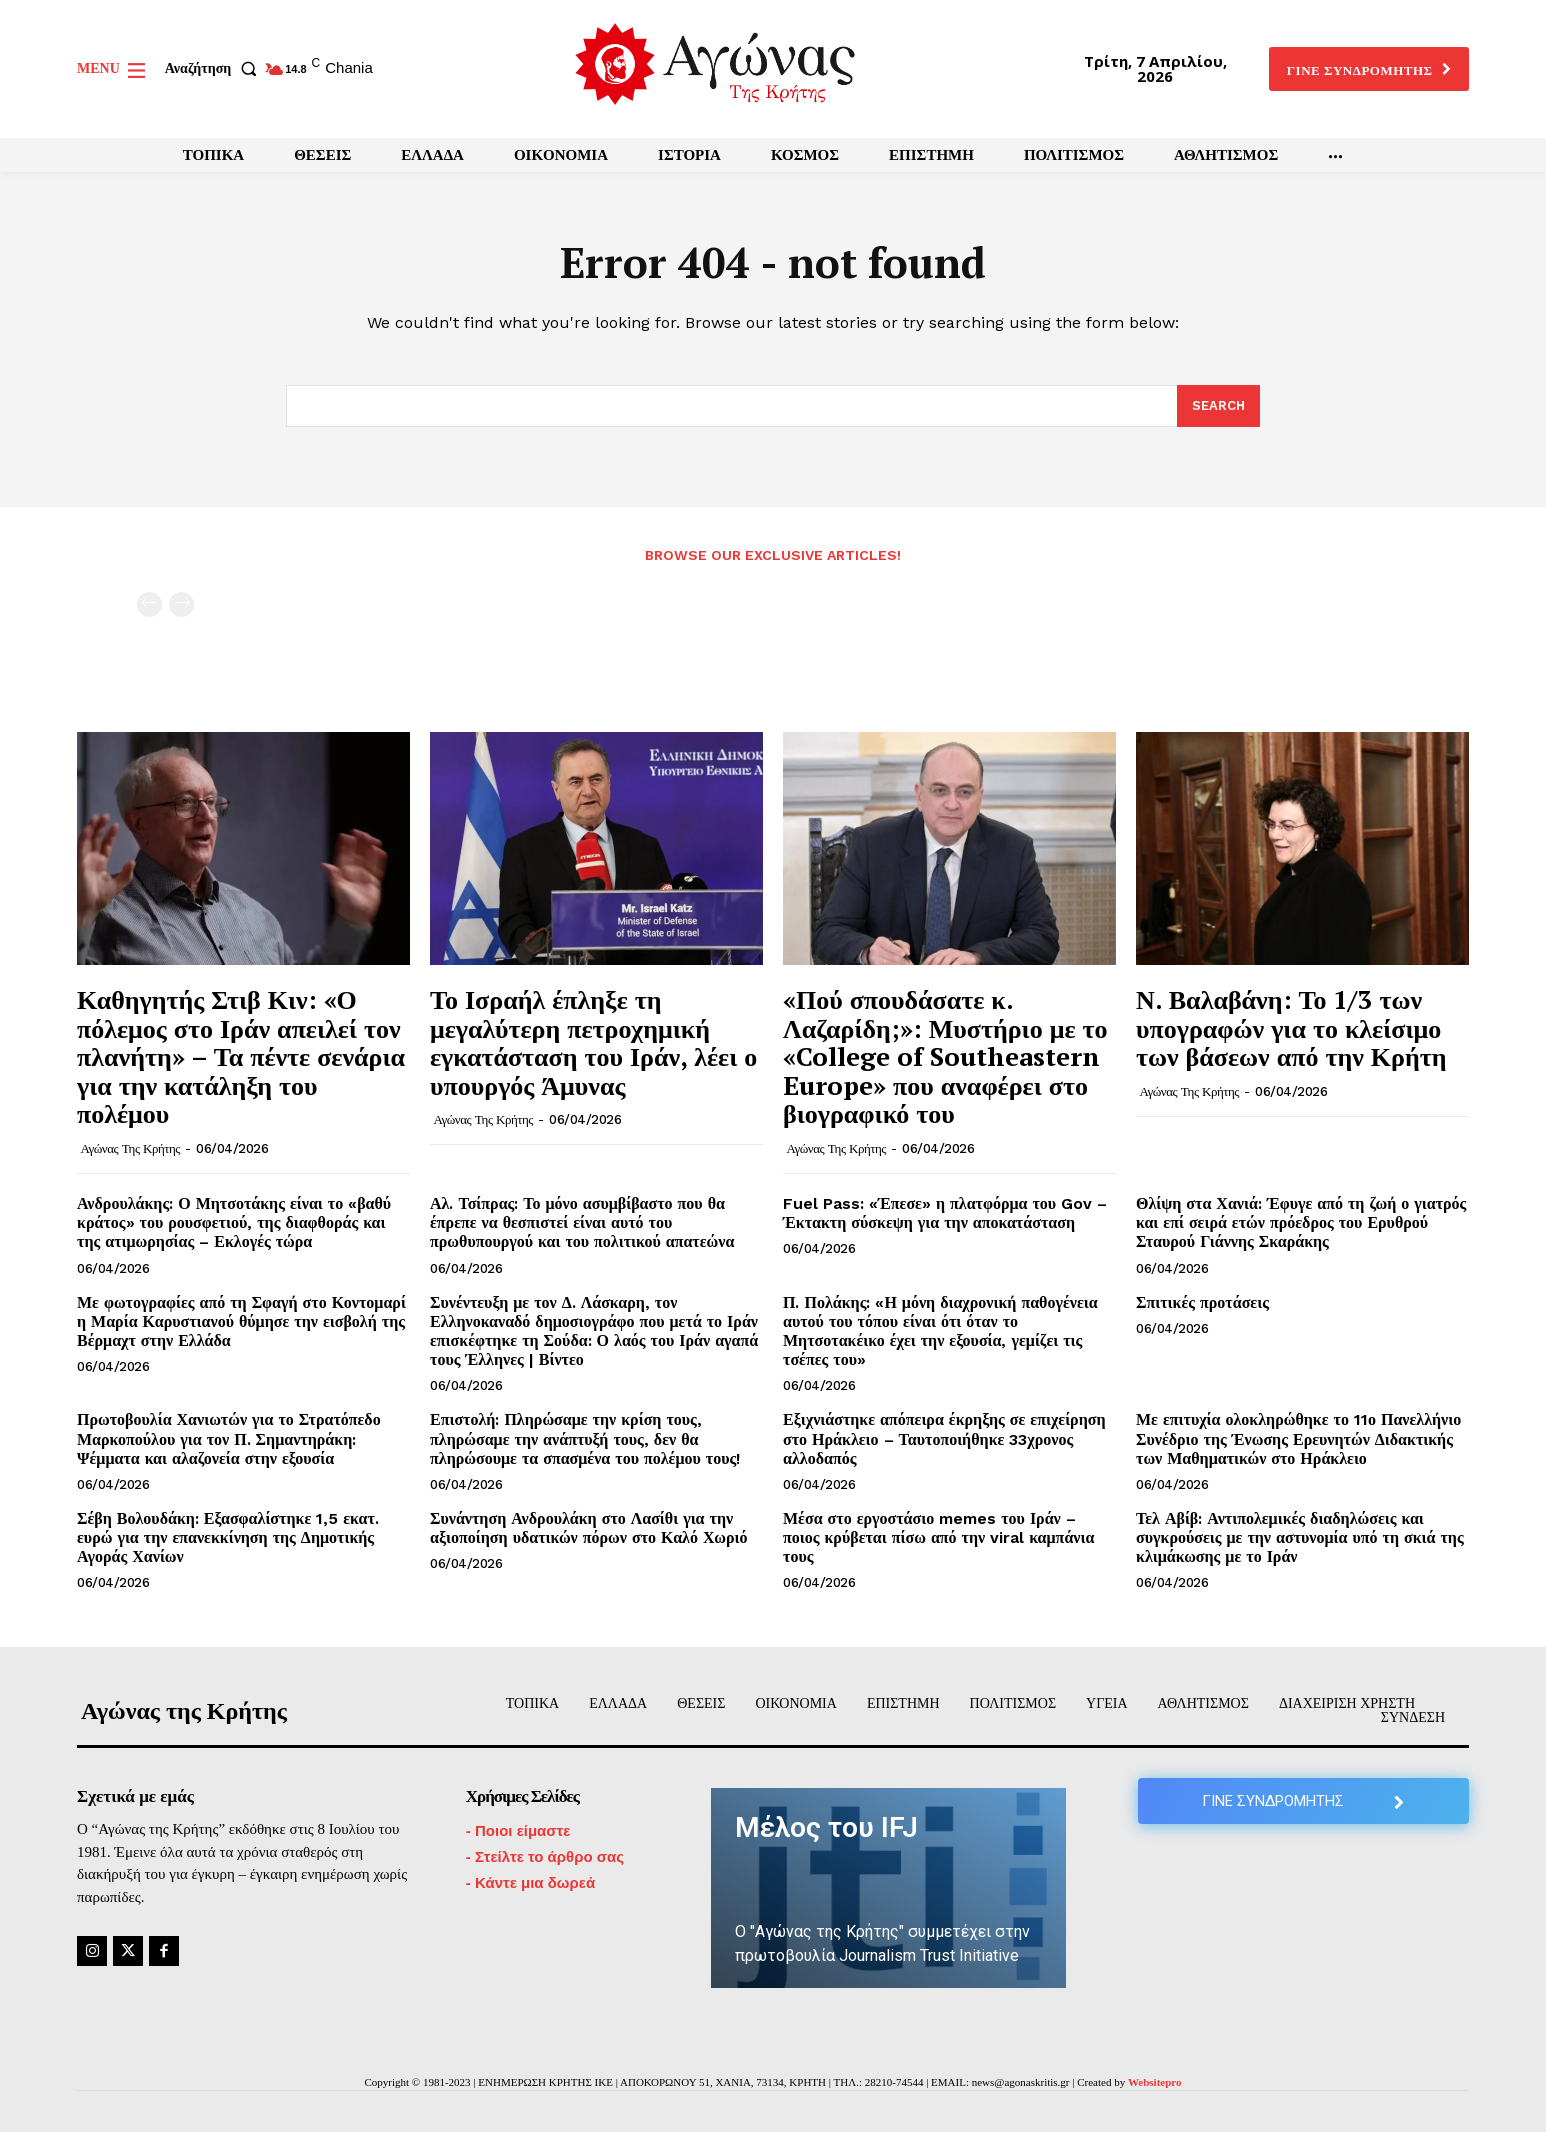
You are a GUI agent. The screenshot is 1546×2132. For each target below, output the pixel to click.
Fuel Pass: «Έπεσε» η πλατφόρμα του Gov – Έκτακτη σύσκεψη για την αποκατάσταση (945, 1213)
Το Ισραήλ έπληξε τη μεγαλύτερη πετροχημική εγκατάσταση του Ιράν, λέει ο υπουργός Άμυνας (593, 1042)
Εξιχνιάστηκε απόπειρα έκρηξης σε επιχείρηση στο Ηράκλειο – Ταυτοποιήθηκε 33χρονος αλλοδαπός (944, 1439)
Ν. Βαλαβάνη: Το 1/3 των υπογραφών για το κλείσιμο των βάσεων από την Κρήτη (1291, 1027)
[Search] (1218, 407)
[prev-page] (149, 604)
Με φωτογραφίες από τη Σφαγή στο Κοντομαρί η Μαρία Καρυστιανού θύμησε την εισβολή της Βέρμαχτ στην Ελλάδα (241, 1321)
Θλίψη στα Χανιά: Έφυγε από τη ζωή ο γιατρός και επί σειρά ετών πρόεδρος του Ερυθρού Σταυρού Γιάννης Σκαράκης (1301, 1222)
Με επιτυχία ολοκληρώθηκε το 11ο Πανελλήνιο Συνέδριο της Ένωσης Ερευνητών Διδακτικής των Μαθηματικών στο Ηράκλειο (1298, 1439)
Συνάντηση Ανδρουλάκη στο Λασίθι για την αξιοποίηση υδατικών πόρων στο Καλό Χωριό (588, 1528)
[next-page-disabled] (181, 604)
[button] (215, 69)
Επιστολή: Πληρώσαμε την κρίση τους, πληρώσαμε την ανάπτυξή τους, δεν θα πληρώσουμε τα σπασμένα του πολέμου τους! (585, 1439)
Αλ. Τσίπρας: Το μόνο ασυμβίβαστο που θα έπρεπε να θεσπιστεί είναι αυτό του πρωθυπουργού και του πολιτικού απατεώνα (582, 1222)
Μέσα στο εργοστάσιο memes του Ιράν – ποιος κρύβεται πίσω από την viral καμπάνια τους (938, 1537)
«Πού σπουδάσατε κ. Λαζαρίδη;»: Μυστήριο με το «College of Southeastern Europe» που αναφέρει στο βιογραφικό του (945, 1056)
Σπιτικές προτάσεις (1202, 1302)
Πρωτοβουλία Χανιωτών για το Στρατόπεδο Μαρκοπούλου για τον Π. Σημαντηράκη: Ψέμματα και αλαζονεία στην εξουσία (229, 1439)
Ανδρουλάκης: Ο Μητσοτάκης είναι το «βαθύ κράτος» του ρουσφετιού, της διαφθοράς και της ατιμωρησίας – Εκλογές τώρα (234, 1222)
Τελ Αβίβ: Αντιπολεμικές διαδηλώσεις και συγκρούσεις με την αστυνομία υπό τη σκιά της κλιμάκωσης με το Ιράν (1300, 1537)
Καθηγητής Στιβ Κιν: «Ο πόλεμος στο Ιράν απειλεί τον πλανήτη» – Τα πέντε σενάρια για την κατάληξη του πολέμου (241, 1056)
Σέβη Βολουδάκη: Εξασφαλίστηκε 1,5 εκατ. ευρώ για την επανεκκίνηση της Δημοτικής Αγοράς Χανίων (228, 1537)
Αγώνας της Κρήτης (130, 1148)
